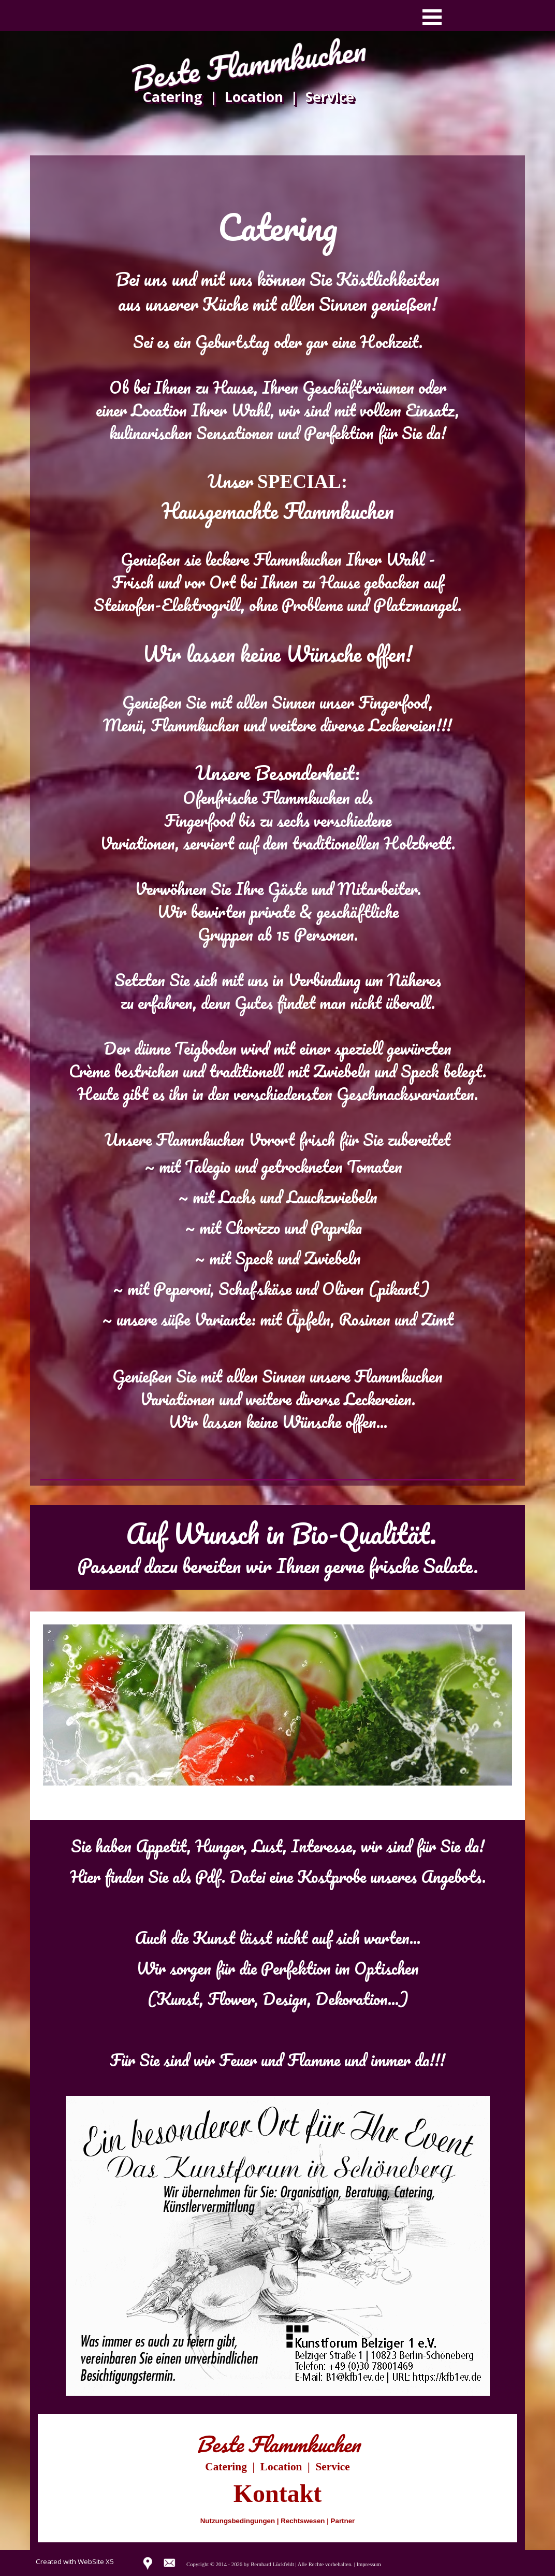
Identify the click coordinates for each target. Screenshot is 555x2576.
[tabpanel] (277, 825)
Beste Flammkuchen (248, 64)
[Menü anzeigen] (432, 17)
